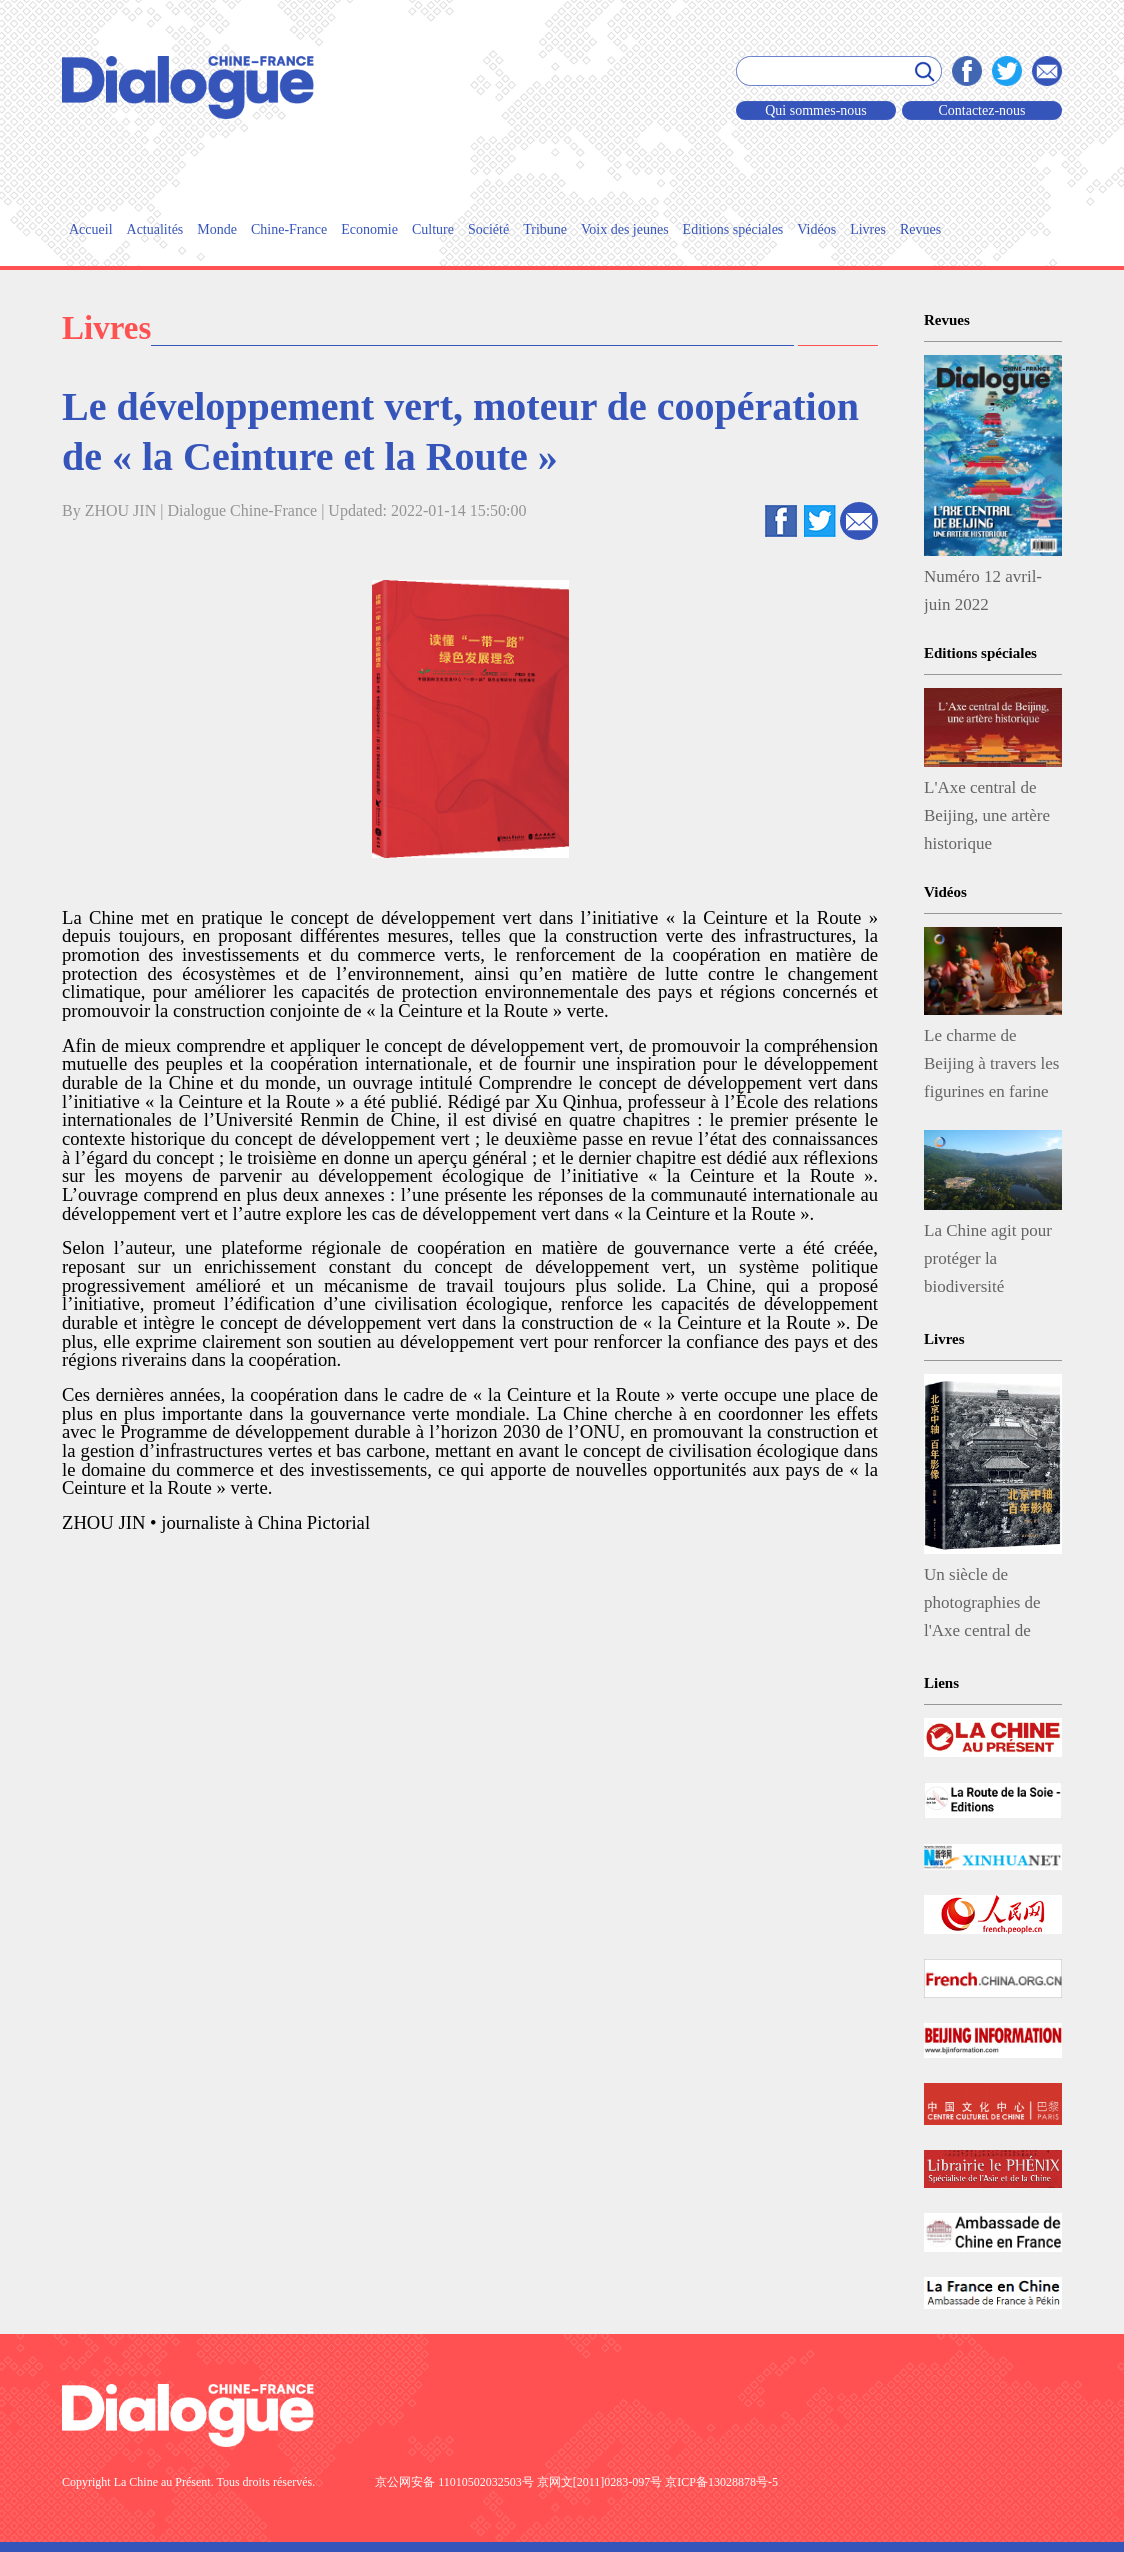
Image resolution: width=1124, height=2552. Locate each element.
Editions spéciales (733, 229)
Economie (369, 229)
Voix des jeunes (625, 229)
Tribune (545, 229)
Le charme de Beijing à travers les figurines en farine (992, 1063)
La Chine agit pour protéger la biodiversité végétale (988, 1263)
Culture (433, 229)
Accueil (91, 229)
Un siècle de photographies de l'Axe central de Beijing (982, 1607)
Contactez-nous (981, 110)
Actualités (155, 229)
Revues (920, 229)
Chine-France (289, 229)
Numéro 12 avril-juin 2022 (983, 590)
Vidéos (816, 229)
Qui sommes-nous (816, 110)
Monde (217, 229)
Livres (868, 229)
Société (488, 229)
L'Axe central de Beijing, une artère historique (987, 815)
